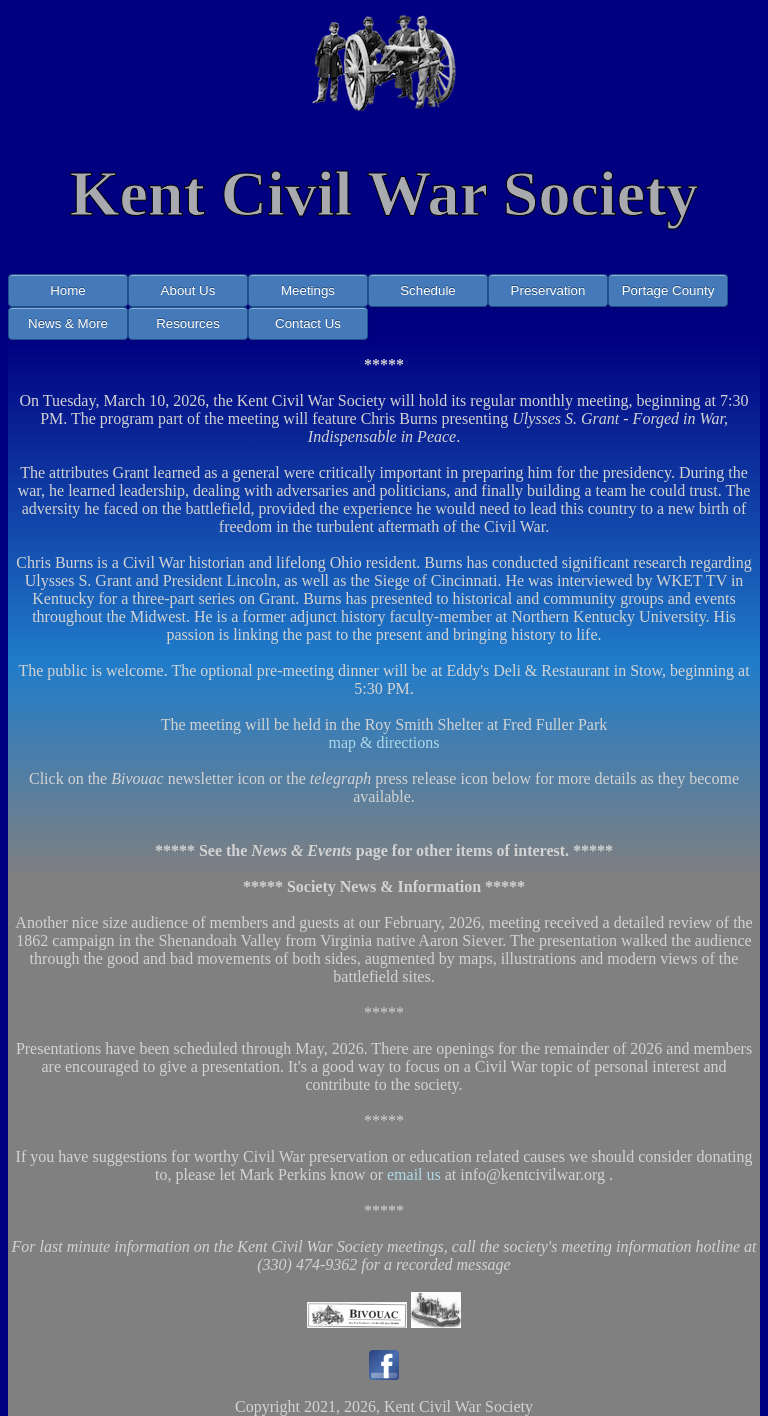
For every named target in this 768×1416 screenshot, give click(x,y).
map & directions (383, 742)
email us (414, 1174)
